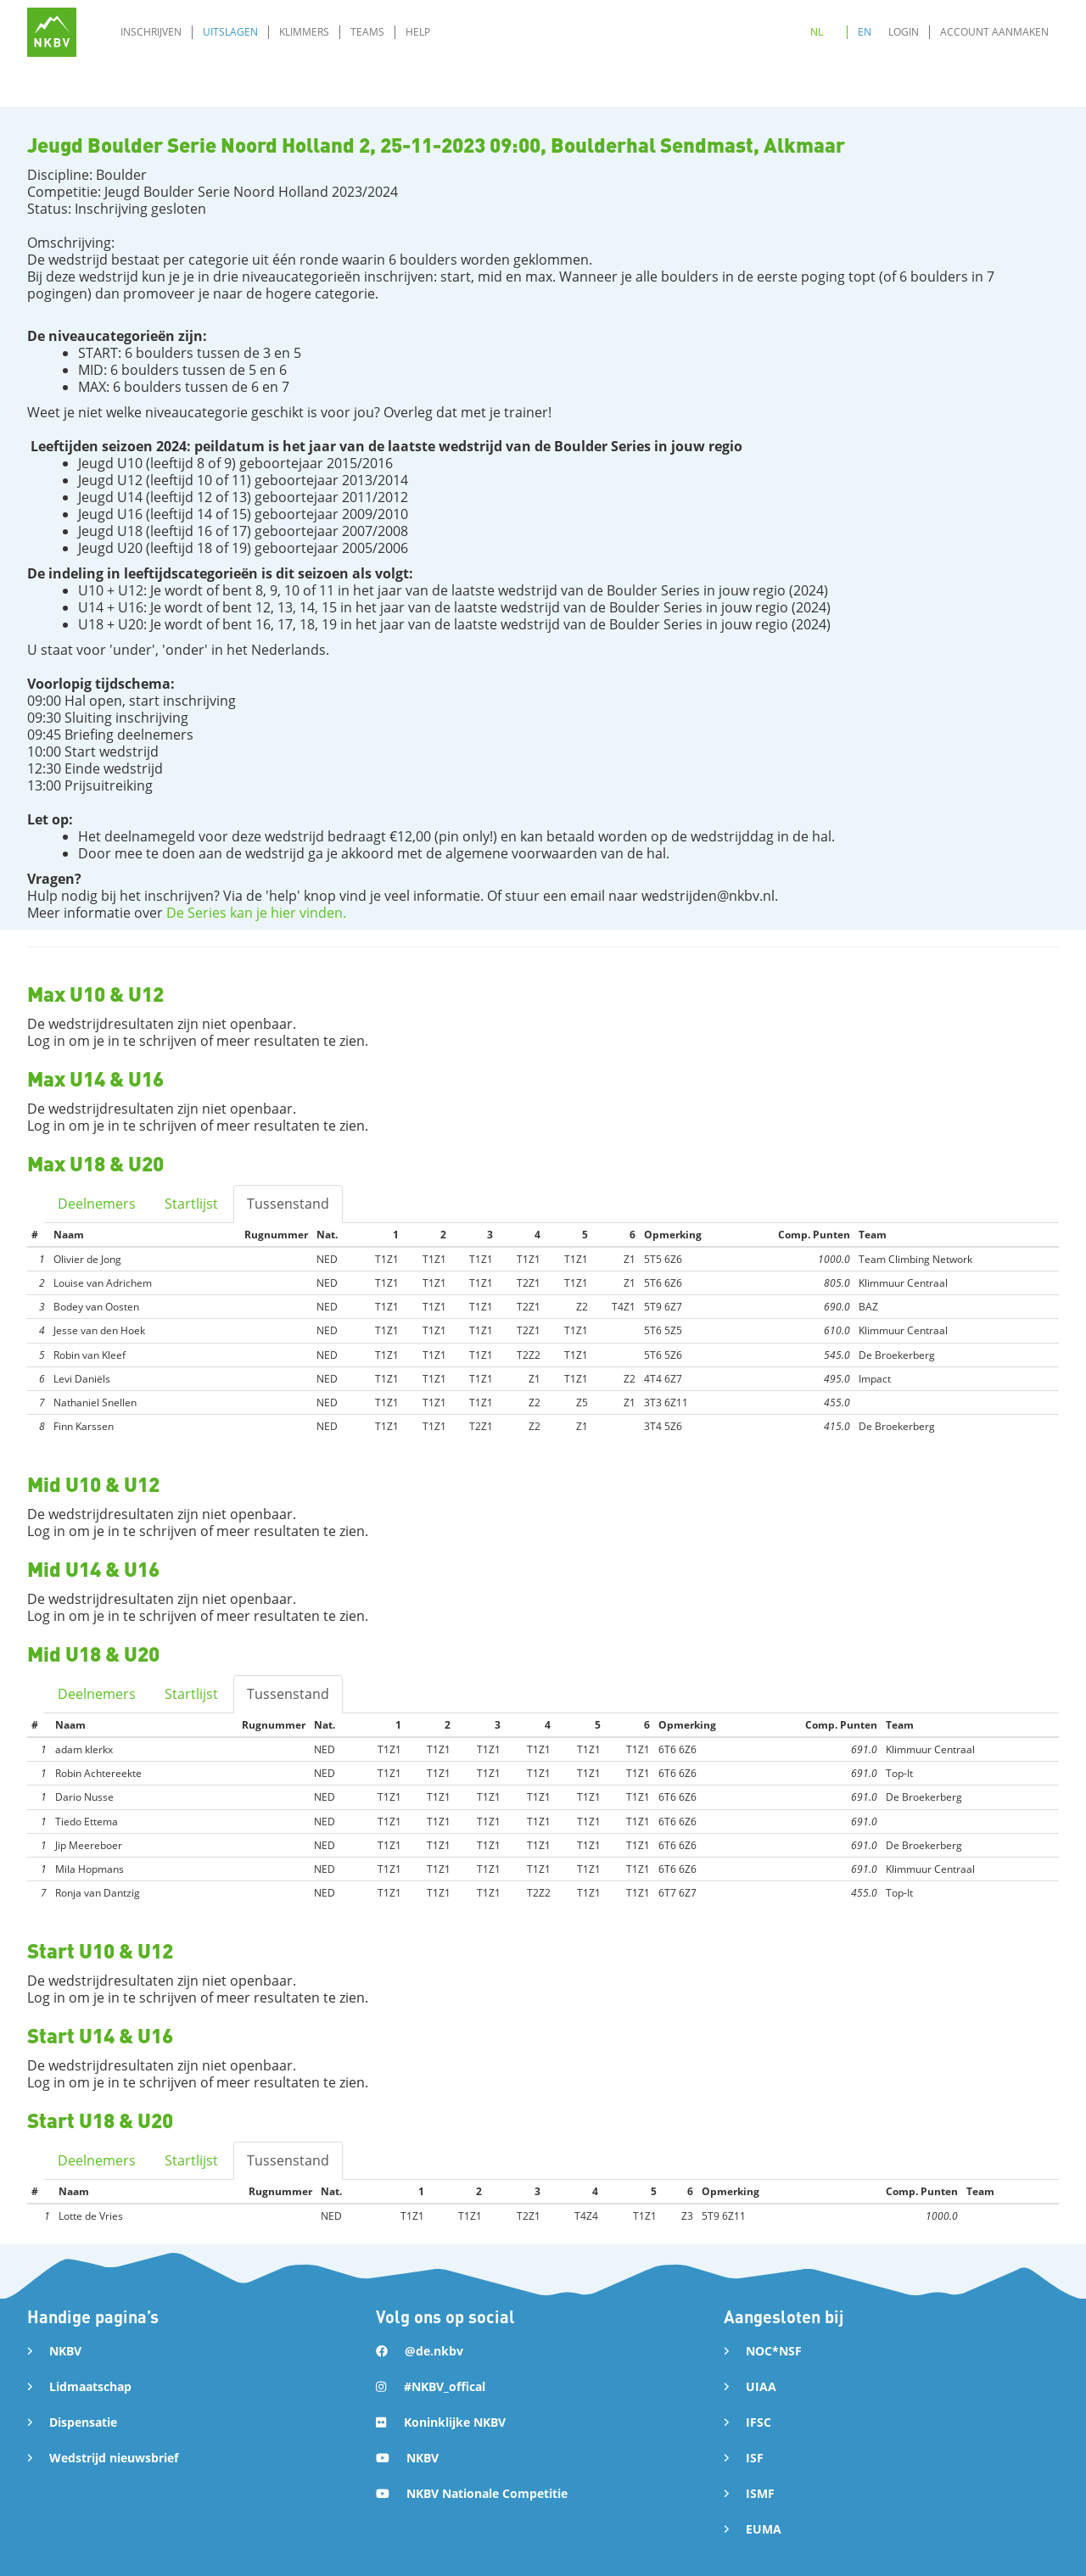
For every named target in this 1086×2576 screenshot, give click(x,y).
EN (864, 32)
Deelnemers (97, 1203)
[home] (51, 32)
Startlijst (191, 1203)
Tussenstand (288, 1203)
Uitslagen (230, 32)
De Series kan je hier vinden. (256, 912)
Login (903, 32)
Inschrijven (151, 32)
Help (418, 32)
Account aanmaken (994, 32)
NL (816, 32)
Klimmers (304, 32)
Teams (367, 32)
